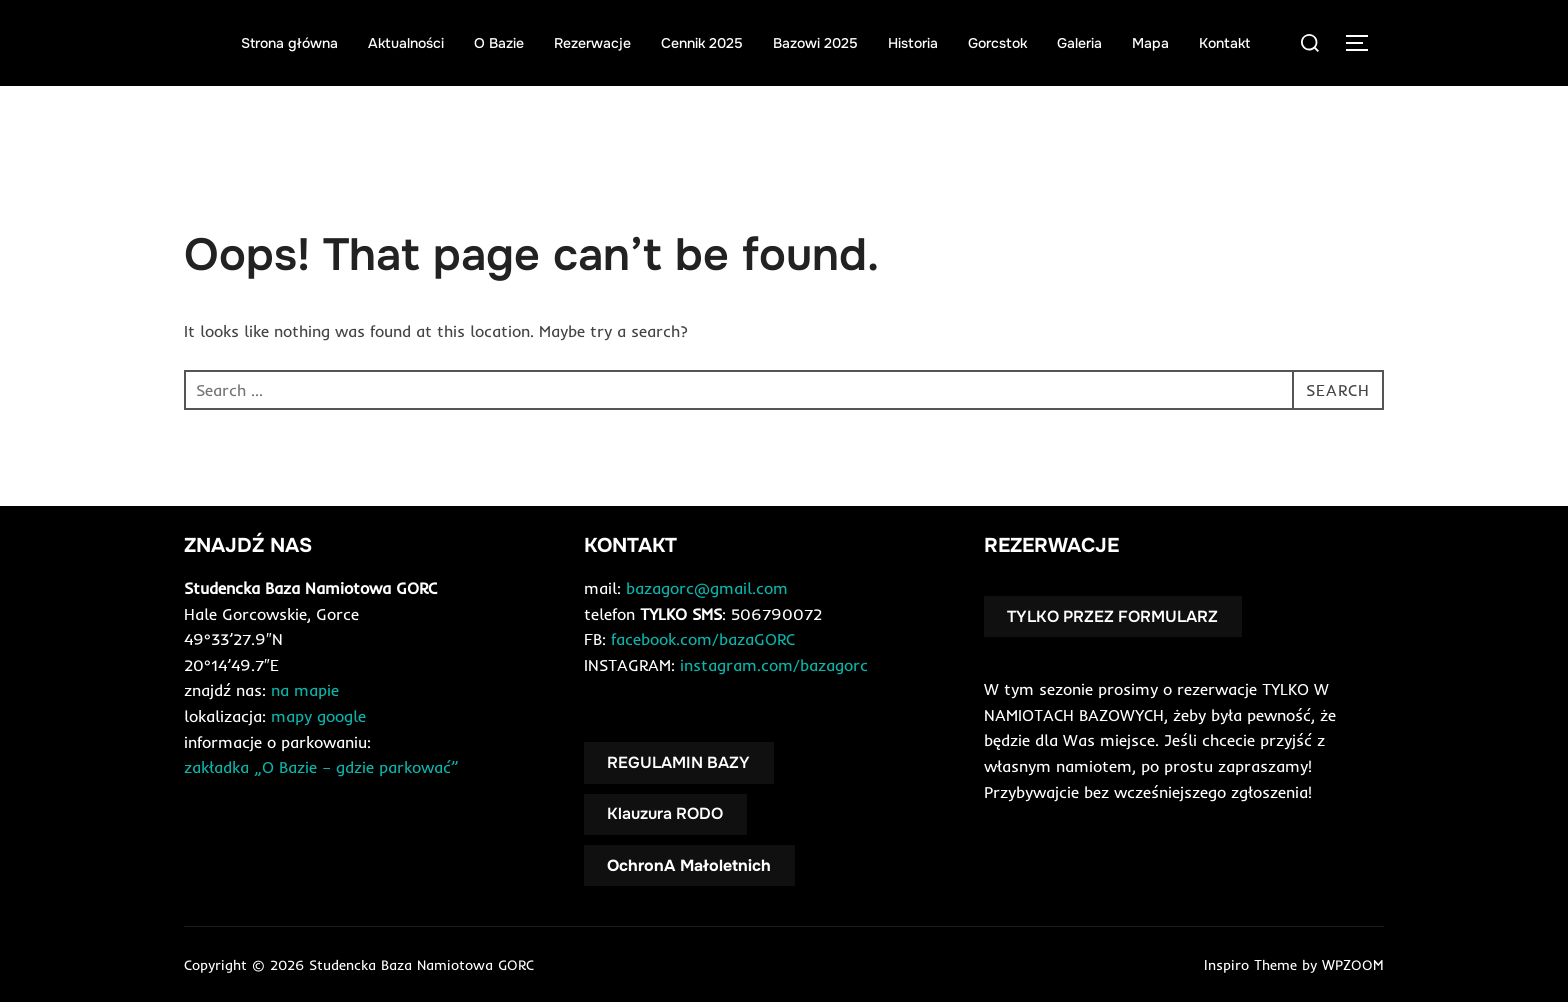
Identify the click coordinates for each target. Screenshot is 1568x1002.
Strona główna (289, 43)
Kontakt (1224, 43)
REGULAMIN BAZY (678, 762)
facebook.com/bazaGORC (703, 639)
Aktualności (406, 43)
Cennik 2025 (702, 43)
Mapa (1150, 43)
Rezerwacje (592, 43)
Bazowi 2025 (815, 43)
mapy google (318, 716)
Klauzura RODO (665, 813)
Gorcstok (997, 43)
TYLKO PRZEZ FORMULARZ (1112, 616)
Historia (913, 43)
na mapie (305, 690)
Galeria (1079, 43)
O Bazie (499, 43)
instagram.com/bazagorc (774, 665)
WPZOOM (1353, 965)
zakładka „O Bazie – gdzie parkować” (321, 767)
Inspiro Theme (1250, 965)
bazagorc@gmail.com (707, 588)
